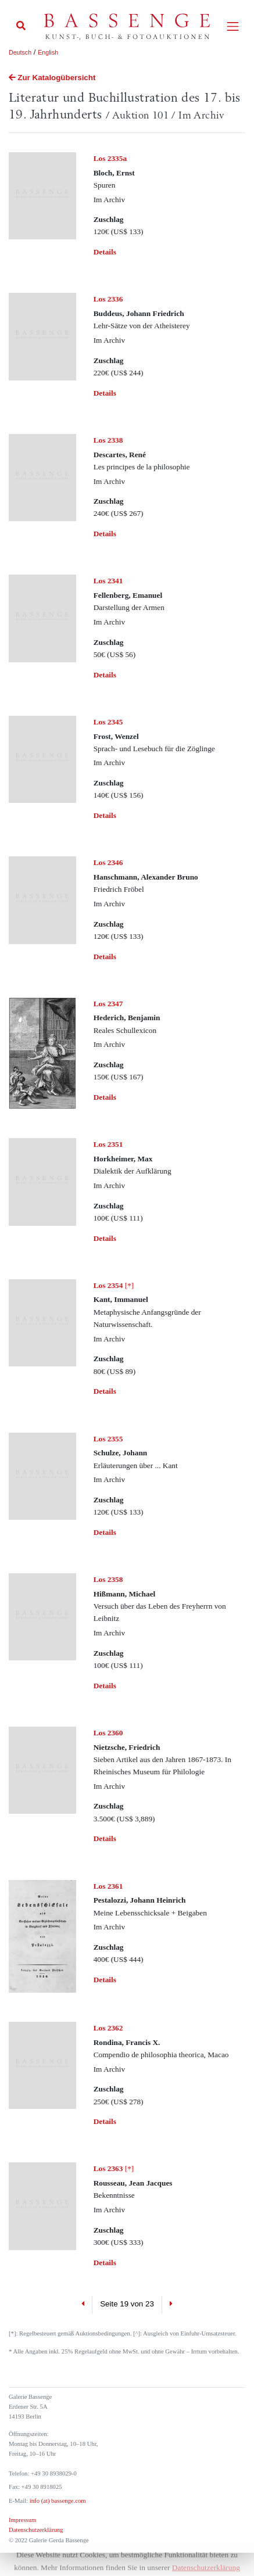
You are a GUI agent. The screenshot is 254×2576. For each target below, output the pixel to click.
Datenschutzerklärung (36, 2530)
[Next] (171, 2304)
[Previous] (82, 2304)
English (48, 52)
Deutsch (20, 52)
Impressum (22, 2520)
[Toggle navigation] (233, 26)
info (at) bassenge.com (56, 2501)
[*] (114, 1285)
